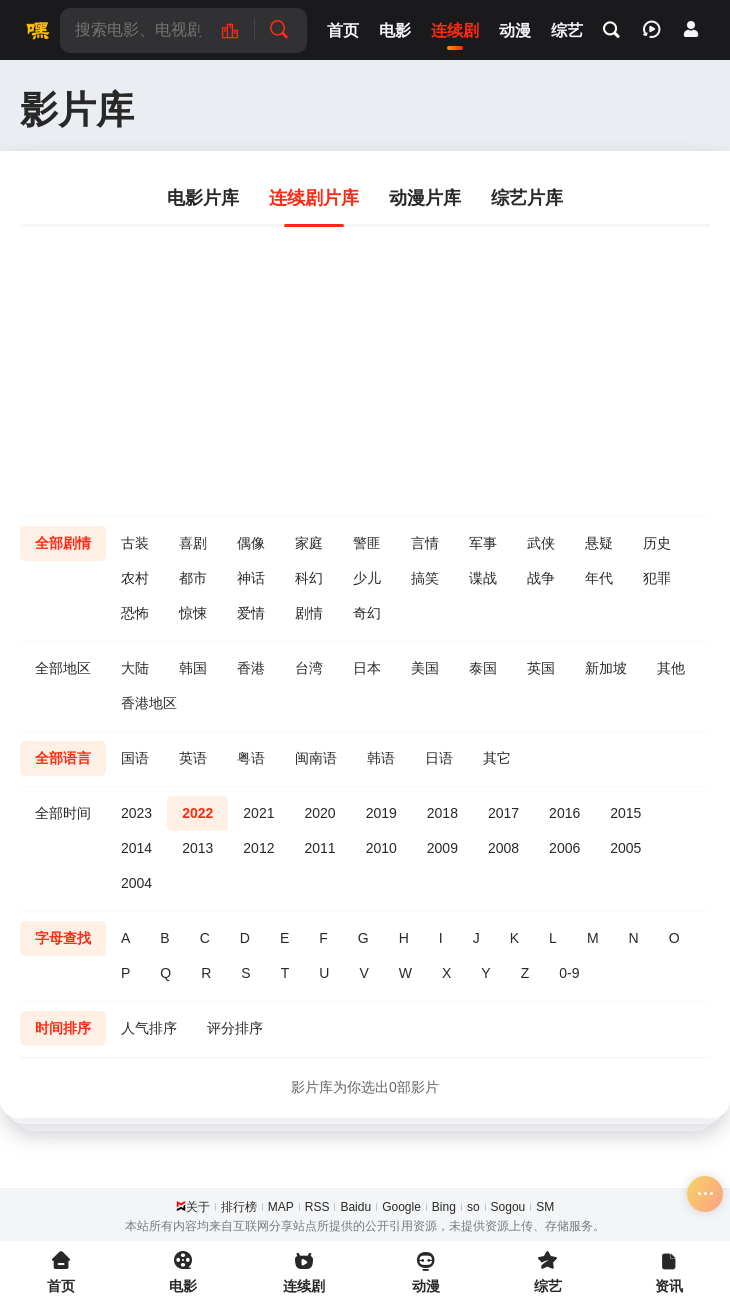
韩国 (193, 668)
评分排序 (235, 1028)
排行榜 (239, 1207)
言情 (425, 543)
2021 (258, 813)
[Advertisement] (365, 366)
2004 (136, 883)
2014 (136, 848)
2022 (197, 813)
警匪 (367, 543)
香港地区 (149, 703)
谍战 (483, 578)
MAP (281, 1207)
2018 (442, 813)
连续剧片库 (314, 198)
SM (545, 1207)
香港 (251, 668)
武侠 (541, 543)
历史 (657, 543)
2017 (503, 813)
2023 (136, 813)
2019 (381, 813)
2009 (442, 848)
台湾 (309, 668)
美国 (425, 668)
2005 (625, 848)
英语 (193, 758)
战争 (541, 578)
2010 (381, 848)
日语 (439, 758)
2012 (258, 848)
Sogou (508, 1207)
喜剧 (193, 543)
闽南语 (316, 758)
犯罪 (657, 578)
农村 (135, 578)
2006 (564, 848)
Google (401, 1207)
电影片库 (203, 198)
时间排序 (63, 1028)
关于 (198, 1207)
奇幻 (367, 613)
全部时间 (63, 813)
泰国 (483, 668)
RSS (317, 1207)
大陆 (135, 668)
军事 (483, 543)
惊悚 (193, 613)
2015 (625, 813)
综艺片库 (527, 198)
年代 (599, 578)
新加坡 (606, 668)
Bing (444, 1207)
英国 (541, 668)
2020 (319, 813)
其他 (671, 668)
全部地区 (63, 668)
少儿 (367, 578)
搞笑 (425, 578)
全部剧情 (63, 543)
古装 (135, 543)
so (473, 1207)
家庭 (309, 543)
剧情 (309, 613)
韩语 (381, 758)
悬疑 (599, 543)
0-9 (569, 973)
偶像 (251, 543)
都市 (193, 578)
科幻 (309, 578)
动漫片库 (425, 198)
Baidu (355, 1207)
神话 (251, 578)
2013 (197, 848)
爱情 (251, 613)
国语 (135, 758)
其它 (497, 758)
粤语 (251, 758)
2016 (564, 813)
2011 (319, 848)
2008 (503, 848)
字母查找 (63, 938)
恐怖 (135, 613)
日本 (367, 668)
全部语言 (63, 758)
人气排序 (149, 1028)
